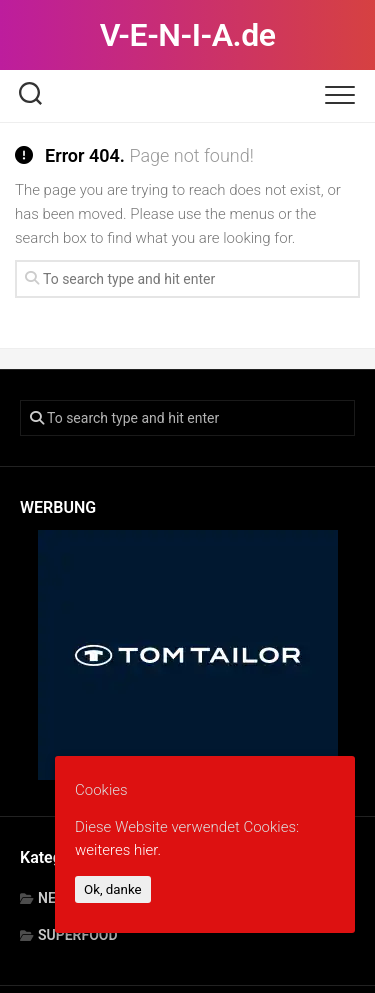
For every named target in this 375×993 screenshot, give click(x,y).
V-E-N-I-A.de (188, 35)
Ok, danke (113, 889)
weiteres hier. (118, 850)
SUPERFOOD (78, 935)
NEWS (57, 898)
